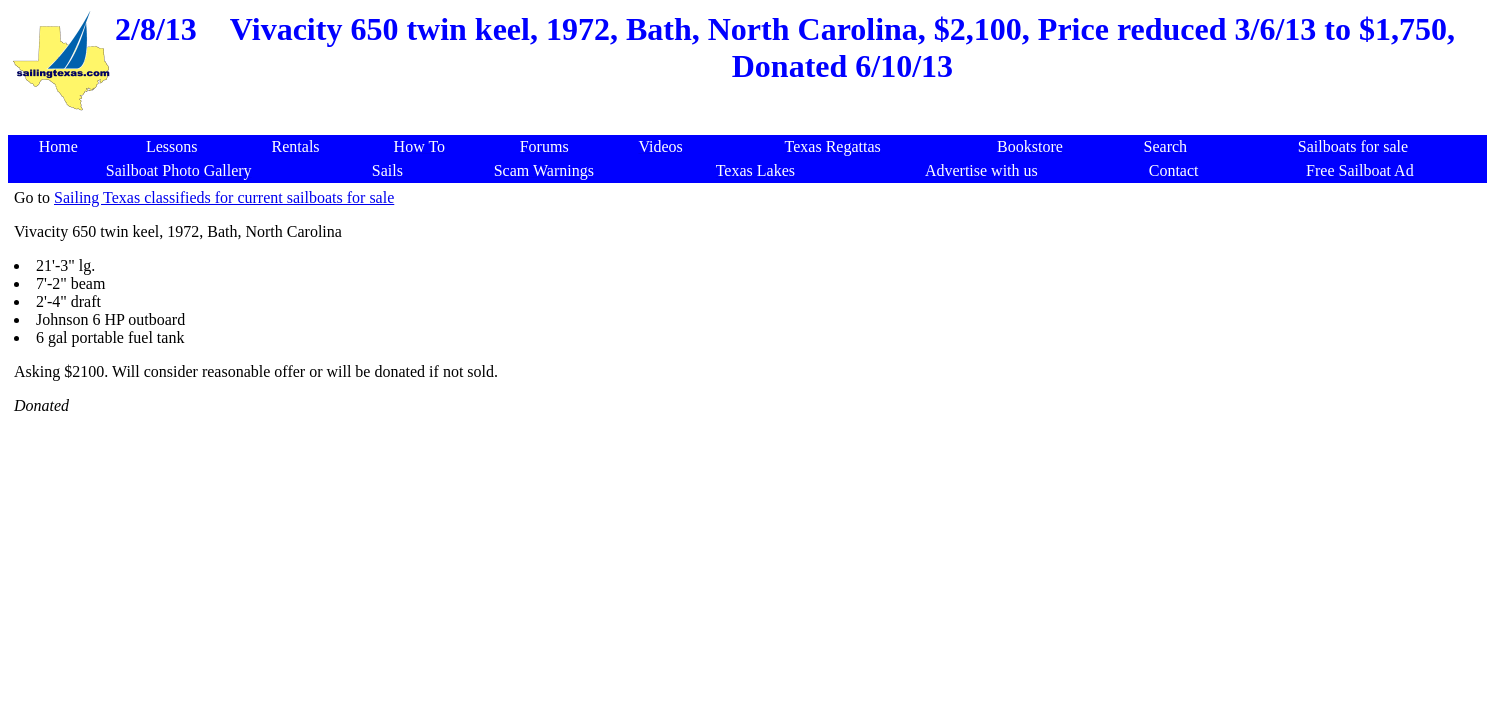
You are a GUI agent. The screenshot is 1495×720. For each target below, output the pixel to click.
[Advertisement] (752, 124)
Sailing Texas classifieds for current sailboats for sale (224, 197)
